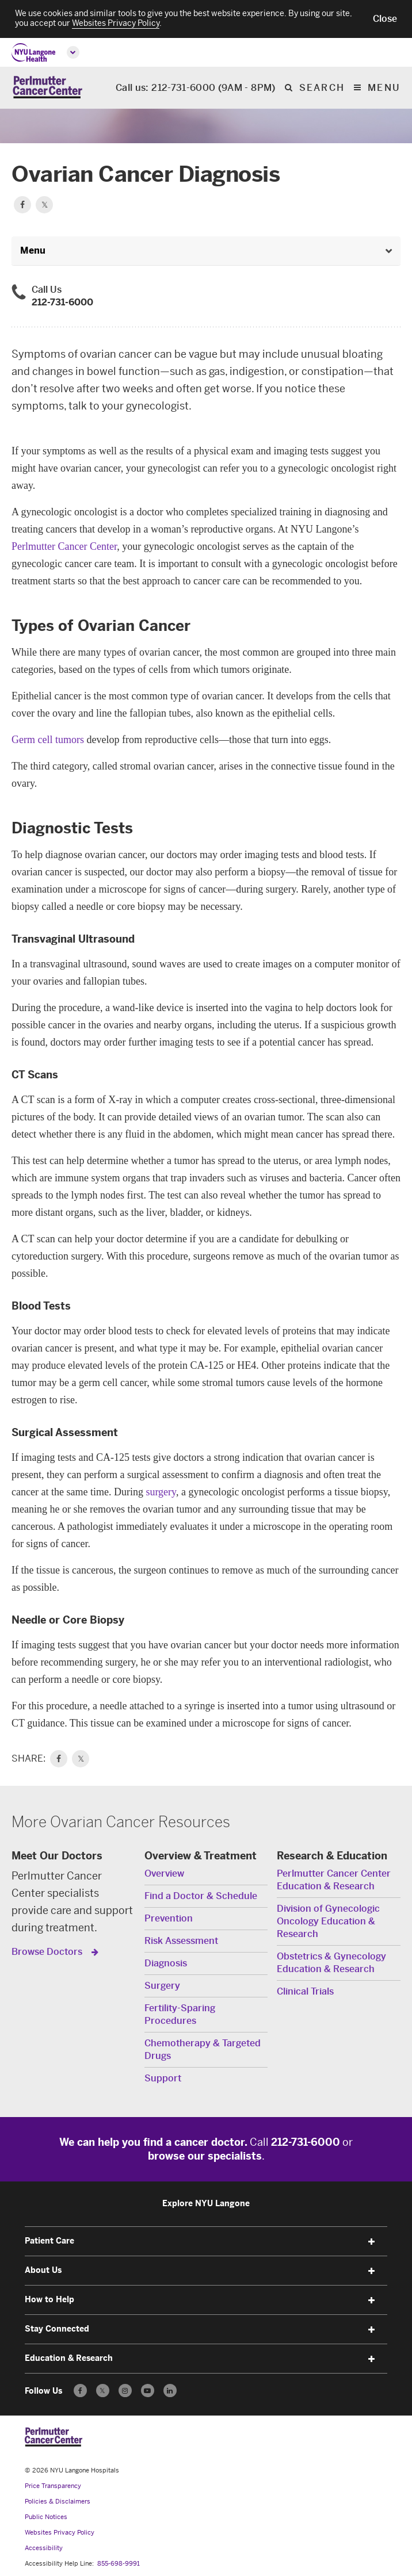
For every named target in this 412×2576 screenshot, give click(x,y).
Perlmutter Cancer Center (64, 546)
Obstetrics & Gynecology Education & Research (331, 1962)
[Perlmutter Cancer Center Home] (47, 87)
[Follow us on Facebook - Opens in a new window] (80, 2390)
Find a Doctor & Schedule (200, 1895)
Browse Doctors (48, 1951)
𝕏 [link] (81, 1759)
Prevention (168, 1918)
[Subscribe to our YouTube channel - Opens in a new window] (147, 2390)
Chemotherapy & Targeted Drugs (202, 2049)
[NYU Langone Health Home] (34, 52)
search (322, 88)
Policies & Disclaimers (57, 2501)
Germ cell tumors (48, 739)
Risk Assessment (181, 1940)
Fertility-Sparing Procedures (179, 2014)
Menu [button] (32, 250)
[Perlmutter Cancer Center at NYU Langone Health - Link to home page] (53, 2437)
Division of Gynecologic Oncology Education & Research (328, 1921)
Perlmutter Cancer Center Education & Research (334, 1880)
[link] (58, 1758)
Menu (384, 88)
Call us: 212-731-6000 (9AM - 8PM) (196, 88)
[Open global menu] (73, 52)
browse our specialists (205, 2156)
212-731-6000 (62, 302)
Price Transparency (53, 2486)
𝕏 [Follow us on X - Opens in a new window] (102, 2392)
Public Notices (46, 2517)
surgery (161, 1492)
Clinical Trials (305, 1991)
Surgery (162, 1985)
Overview (164, 1873)
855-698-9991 (118, 2563)
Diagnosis (165, 1963)
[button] (385, 19)
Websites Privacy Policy (59, 2532)
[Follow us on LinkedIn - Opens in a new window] (170, 2390)
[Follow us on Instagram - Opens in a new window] (125, 2390)
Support (162, 2078)
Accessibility (44, 2548)
